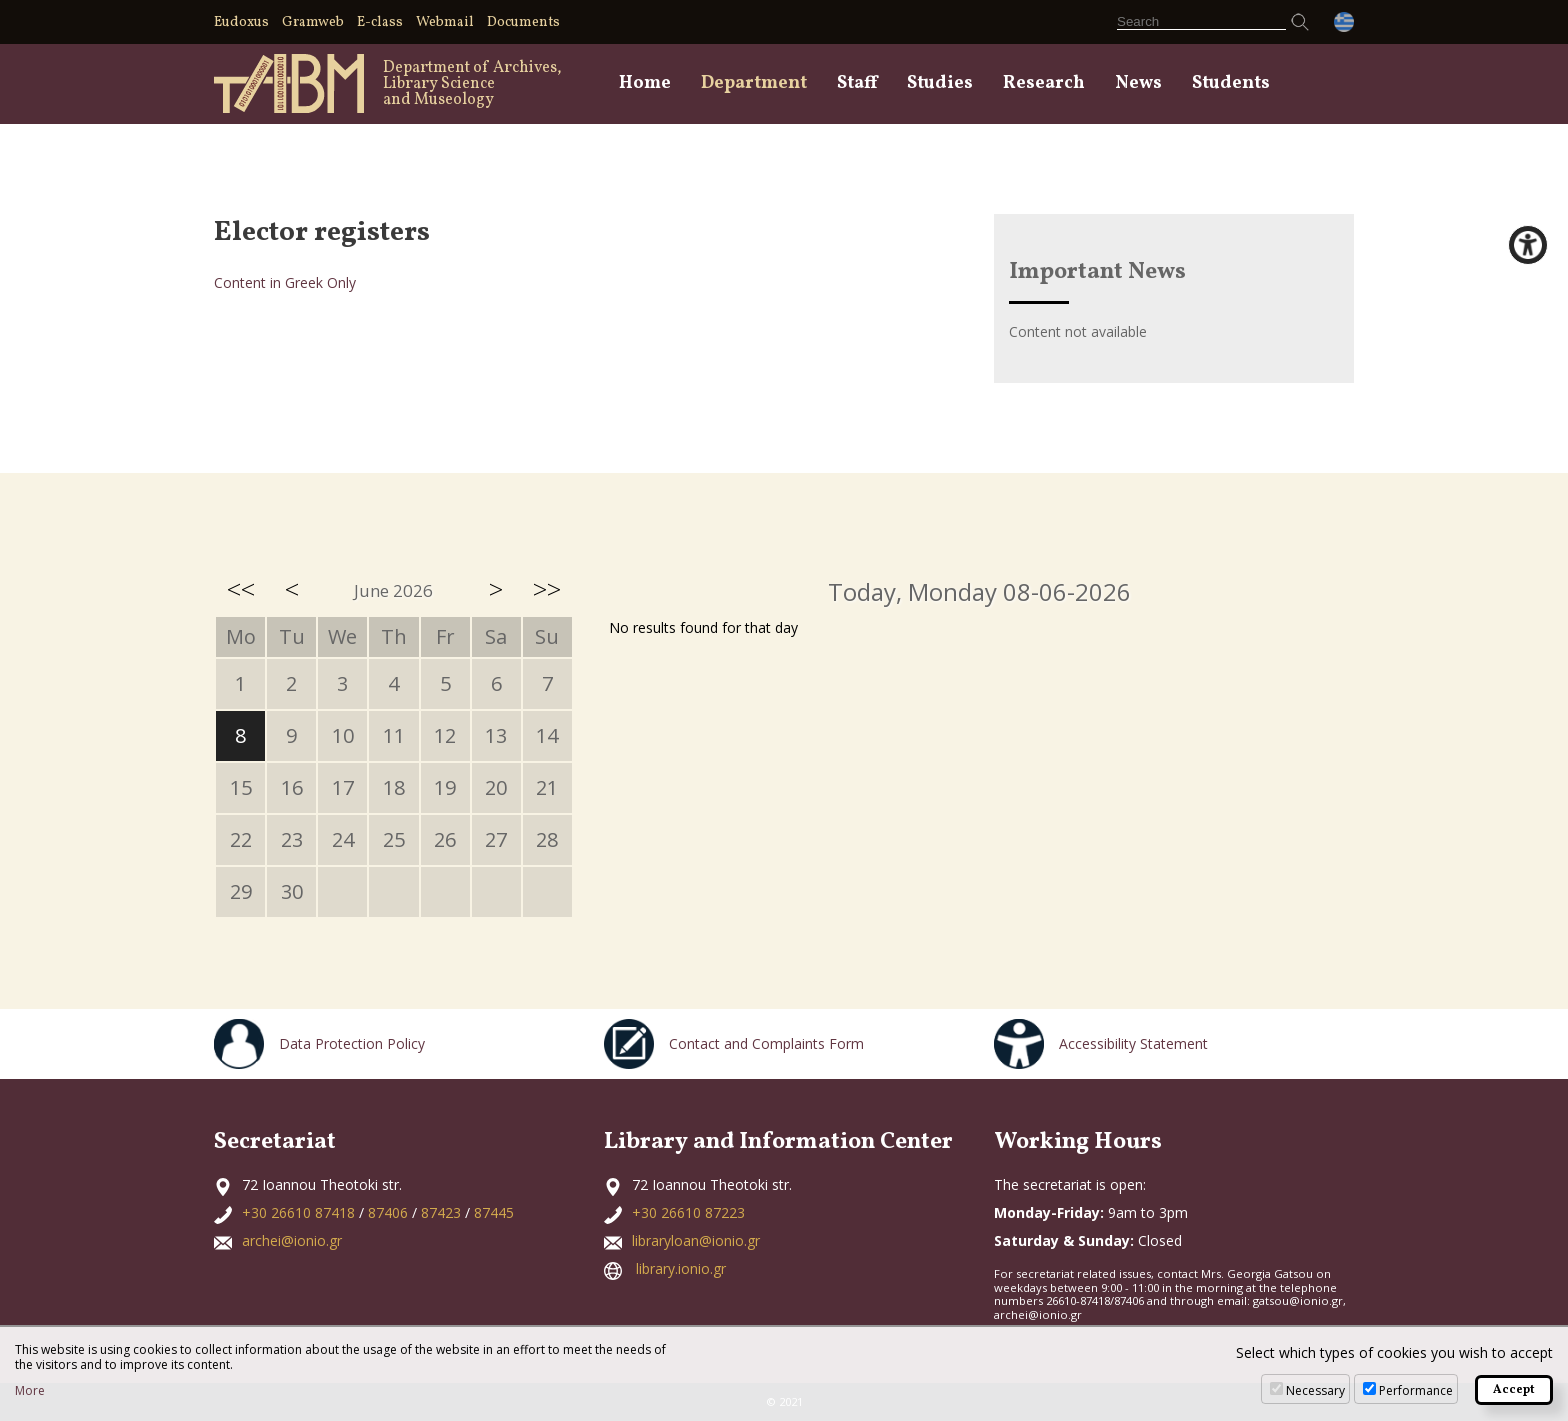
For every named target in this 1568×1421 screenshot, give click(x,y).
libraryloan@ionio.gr (696, 1240)
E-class (380, 22)
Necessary (1315, 1390)
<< (241, 589)
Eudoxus (241, 22)
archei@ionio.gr (292, 1240)
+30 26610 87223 (688, 1212)
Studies (940, 83)
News (1138, 83)
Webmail (445, 22)
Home (645, 83)
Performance (1416, 1390)
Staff (857, 83)
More (30, 1391)
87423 (441, 1212)
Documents (523, 22)
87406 (388, 1212)
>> (547, 589)
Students (1231, 83)
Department (754, 83)
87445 (494, 1212)
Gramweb (313, 22)
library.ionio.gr (681, 1268)
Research (1044, 83)
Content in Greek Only (285, 282)
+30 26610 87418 (298, 1212)
